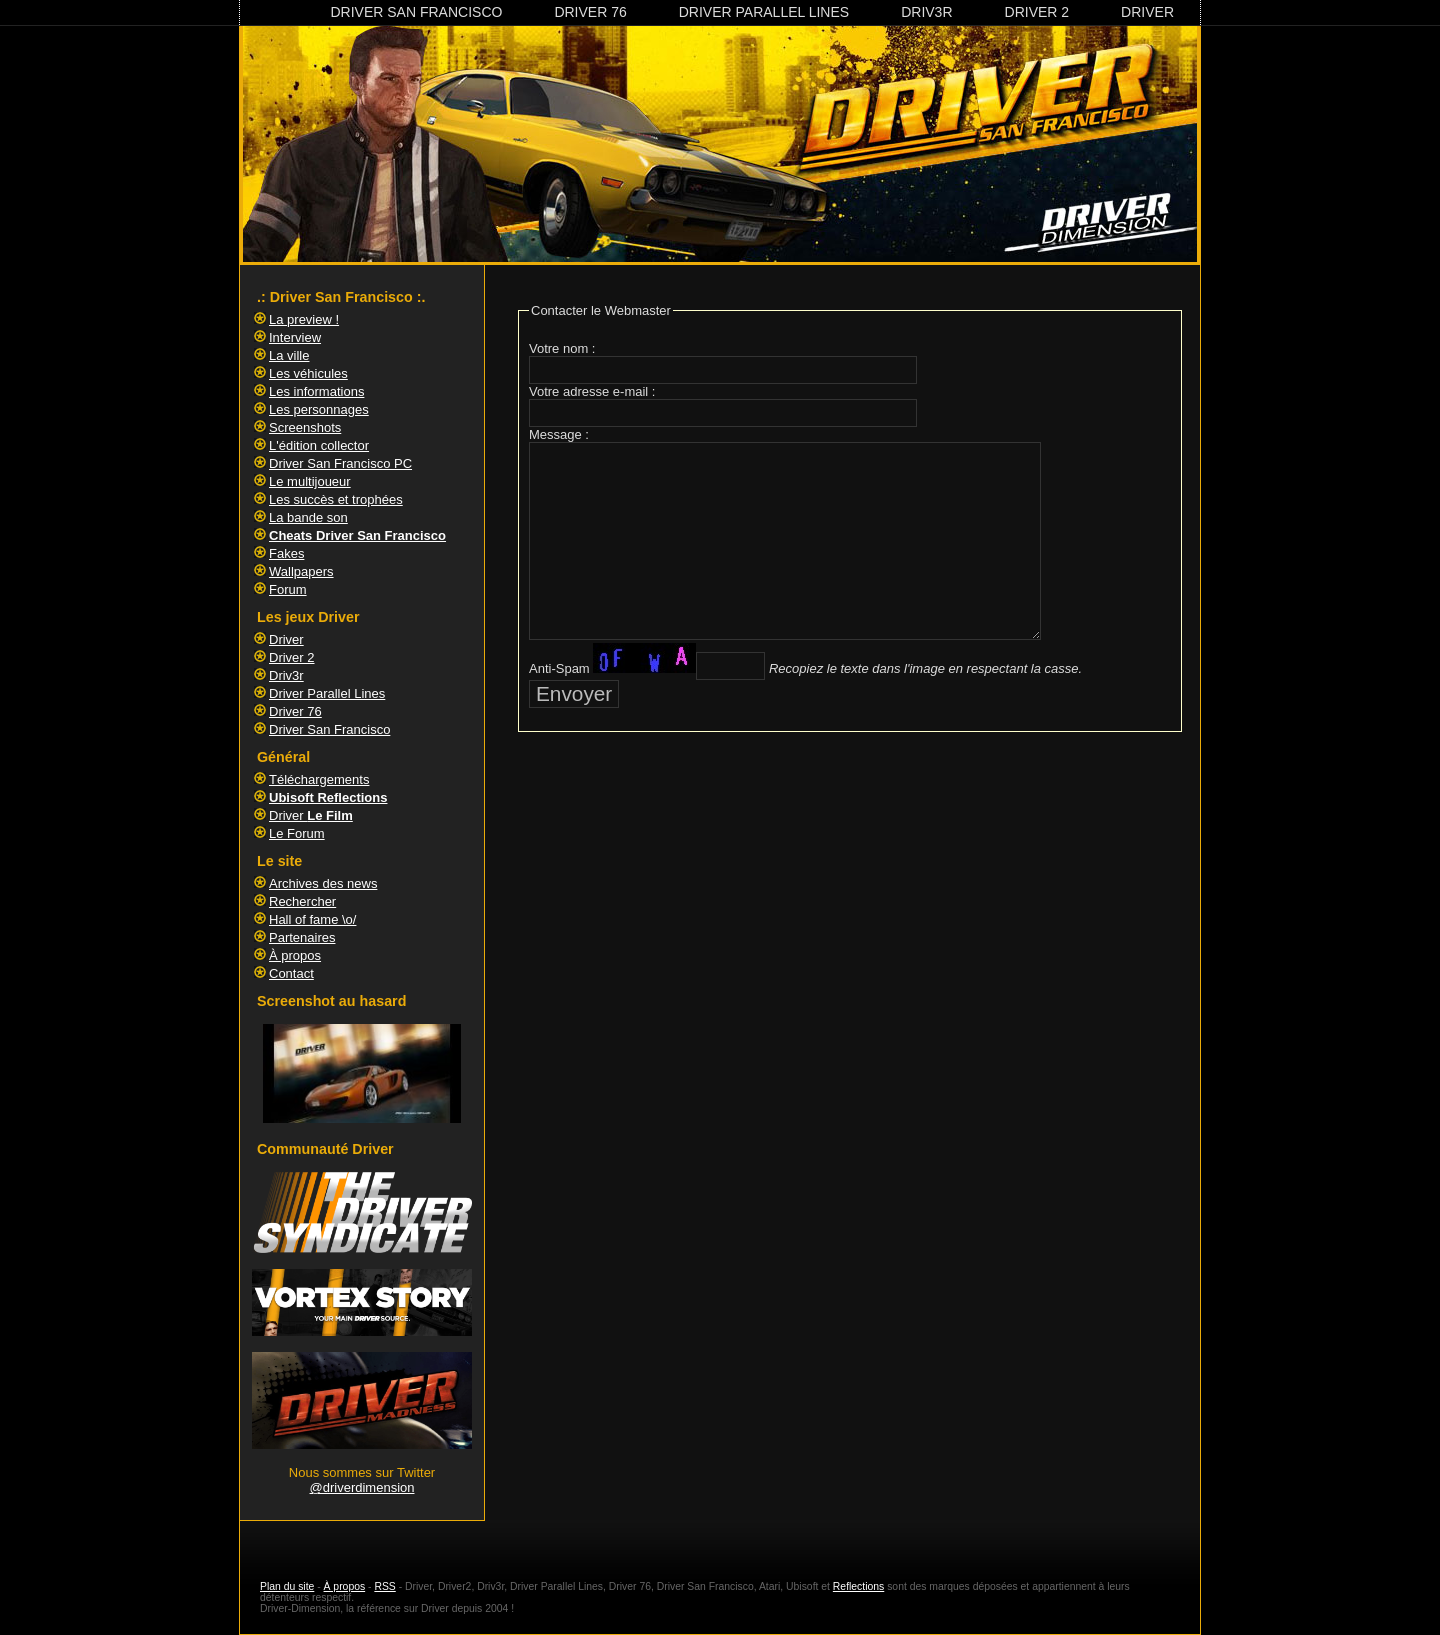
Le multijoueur (310, 481)
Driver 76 (590, 12)
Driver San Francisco (416, 12)
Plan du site (287, 1586)
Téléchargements (319, 779)
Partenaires (302, 937)
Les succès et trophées (336, 499)
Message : (559, 434)
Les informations (316, 391)
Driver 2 (1037, 12)
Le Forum (297, 833)
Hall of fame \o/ (312, 919)
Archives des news (323, 883)
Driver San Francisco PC (340, 463)
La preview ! (304, 319)
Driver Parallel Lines (764, 12)
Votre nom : (562, 348)
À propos (295, 955)
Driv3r (926, 12)
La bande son (308, 517)
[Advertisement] (850, 802)
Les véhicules (308, 373)
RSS (384, 1586)
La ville (289, 355)
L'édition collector (319, 445)
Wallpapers (301, 571)
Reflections (858, 1586)
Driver (1147, 12)
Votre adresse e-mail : (592, 391)
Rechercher (302, 901)
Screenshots (305, 427)
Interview (295, 337)
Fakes (286, 553)
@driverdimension (362, 1487)
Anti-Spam (559, 668)
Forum (288, 589)
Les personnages (319, 409)
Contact (291, 973)
